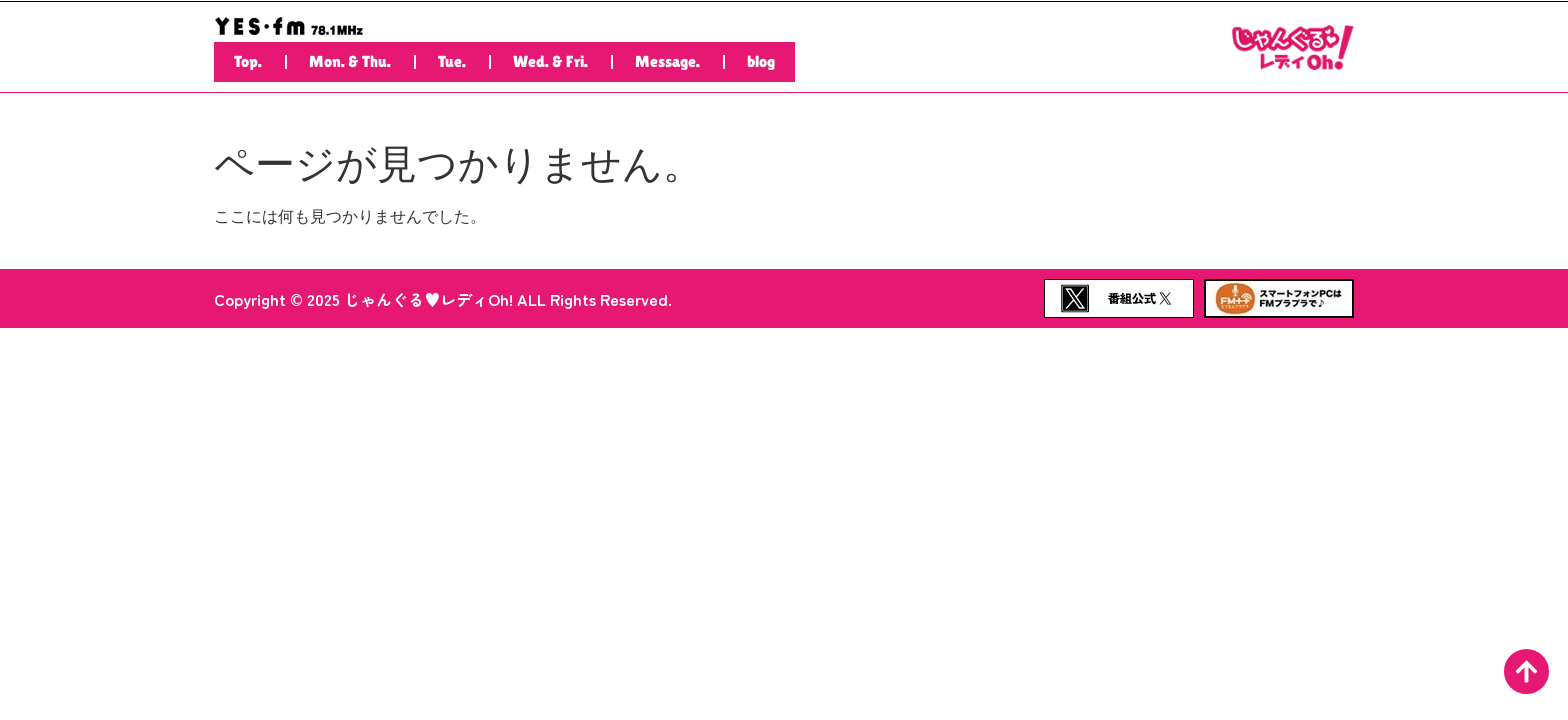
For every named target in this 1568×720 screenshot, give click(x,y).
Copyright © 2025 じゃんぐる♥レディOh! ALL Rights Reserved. (443, 299)
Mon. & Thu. (350, 61)
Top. (248, 61)
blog (761, 61)
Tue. (452, 61)
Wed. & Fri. (550, 61)
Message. (667, 61)
